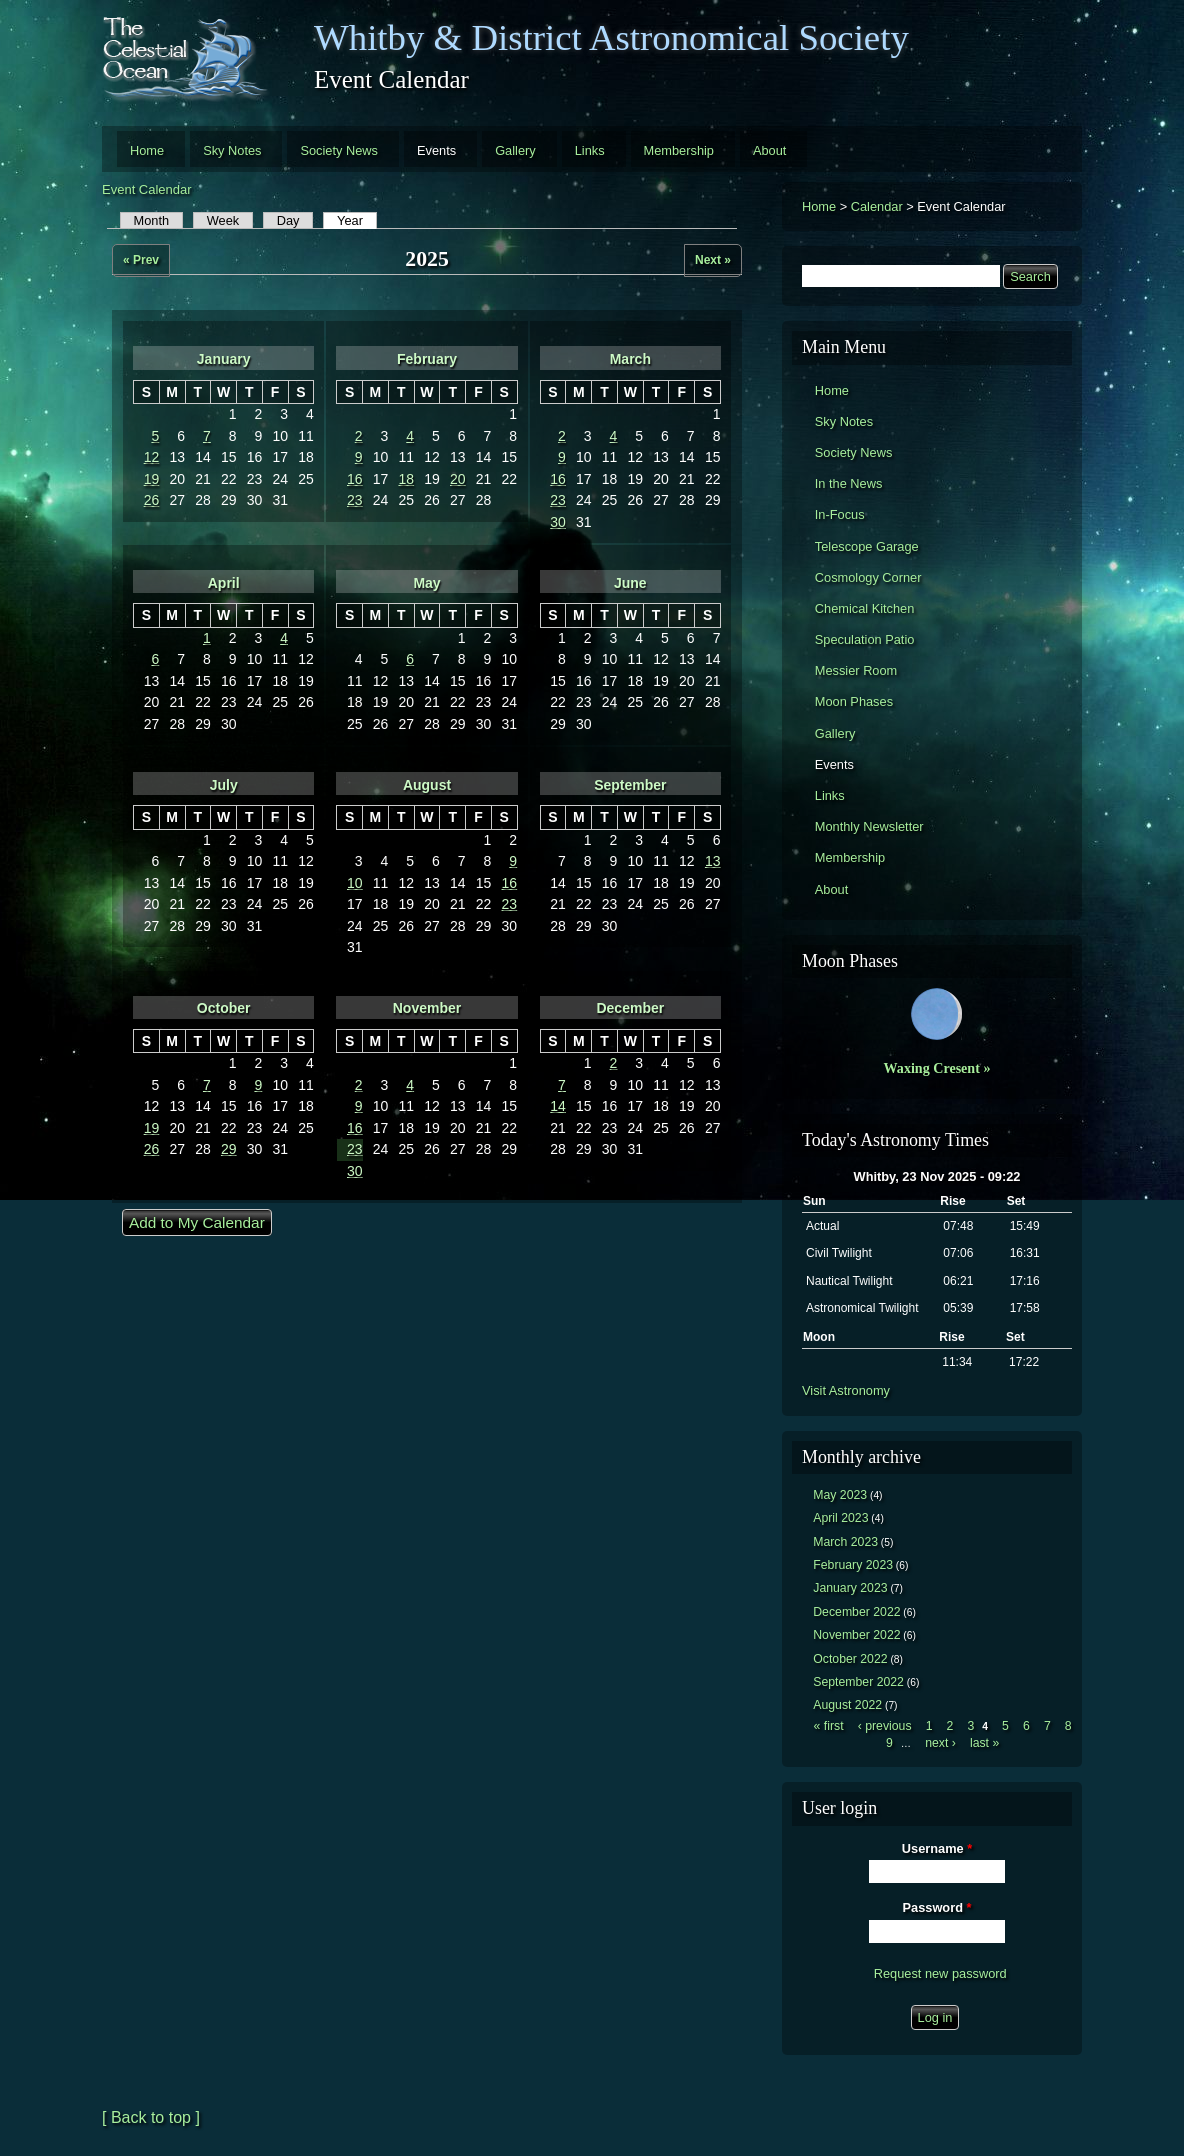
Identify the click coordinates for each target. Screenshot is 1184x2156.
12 (152, 457)
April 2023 (840, 1518)
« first (829, 1726)
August (427, 785)
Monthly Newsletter (869, 826)
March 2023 (845, 1542)
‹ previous (885, 1726)
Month (152, 220)
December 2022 (856, 1612)
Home (147, 150)
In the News (849, 483)
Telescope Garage (867, 546)
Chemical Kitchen (865, 608)
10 (355, 883)
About (769, 150)
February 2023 (853, 1565)
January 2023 (850, 1588)
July (224, 785)
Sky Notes (232, 150)
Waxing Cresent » (937, 1068)
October (224, 1008)
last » (984, 1743)
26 (152, 500)
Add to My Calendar (197, 1222)
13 (713, 861)
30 (558, 522)
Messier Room (856, 670)
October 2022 (850, 1659)
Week (223, 220)
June (630, 583)
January (224, 359)
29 (229, 1149)
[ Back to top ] (151, 2117)
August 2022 (847, 1705)
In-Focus (840, 514)
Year (357, 220)
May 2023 (840, 1495)
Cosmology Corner (868, 577)
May (426, 583)
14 (558, 1106)
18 (407, 479)
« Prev (141, 260)
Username (937, 1848)
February (427, 359)
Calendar (877, 206)
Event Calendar (147, 189)
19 (152, 479)
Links (590, 150)
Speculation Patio (865, 639)
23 (355, 500)
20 (458, 479)
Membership (679, 150)
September (630, 785)
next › (940, 1743)
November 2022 (856, 1635)
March (630, 359)
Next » (713, 260)
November (427, 1008)
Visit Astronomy (846, 1390)
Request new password (940, 1973)
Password (937, 1907)
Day (288, 220)
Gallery (515, 150)
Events (436, 150)
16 (355, 479)
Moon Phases (854, 701)
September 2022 (858, 1682)
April (224, 583)
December (630, 1008)
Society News (339, 150)
